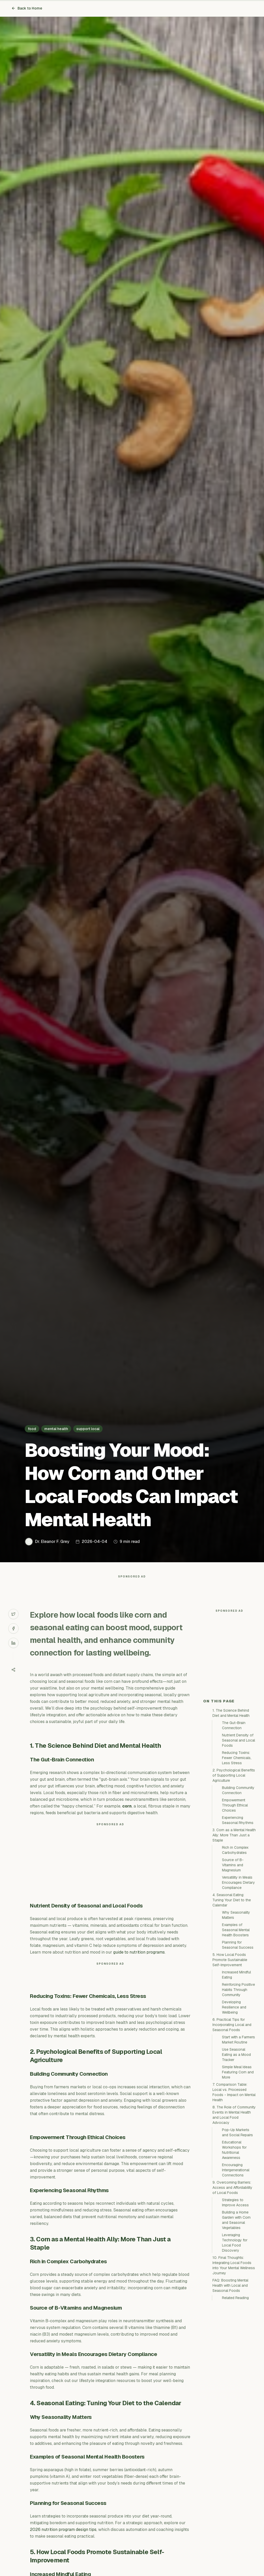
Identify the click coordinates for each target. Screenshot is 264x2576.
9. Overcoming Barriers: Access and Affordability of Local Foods (232, 2280)
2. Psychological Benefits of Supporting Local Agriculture (233, 1867)
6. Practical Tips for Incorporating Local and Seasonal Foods (231, 2117)
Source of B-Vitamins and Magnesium (233, 1957)
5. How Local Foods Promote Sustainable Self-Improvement (229, 2052)
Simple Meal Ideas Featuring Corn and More (238, 2164)
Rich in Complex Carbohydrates (235, 1942)
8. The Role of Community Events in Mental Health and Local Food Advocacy (234, 2207)
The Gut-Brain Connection (233, 1818)
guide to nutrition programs (139, 1962)
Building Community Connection (238, 1883)
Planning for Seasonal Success (237, 2037)
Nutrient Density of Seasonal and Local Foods (238, 1832)
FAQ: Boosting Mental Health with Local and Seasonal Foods (230, 2377)
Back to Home (26, 8)
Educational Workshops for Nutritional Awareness (234, 2242)
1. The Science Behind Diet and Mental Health (231, 1805)
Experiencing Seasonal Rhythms (237, 1913)
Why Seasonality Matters (236, 2007)
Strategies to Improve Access (235, 2295)
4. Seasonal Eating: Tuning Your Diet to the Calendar (231, 1992)
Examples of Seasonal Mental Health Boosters (236, 2022)
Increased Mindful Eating (236, 2067)
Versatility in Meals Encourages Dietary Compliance (238, 1974)
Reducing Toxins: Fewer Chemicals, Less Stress (236, 1850)
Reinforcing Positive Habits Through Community (238, 2082)
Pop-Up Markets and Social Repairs (237, 2225)
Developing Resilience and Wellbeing (234, 2099)
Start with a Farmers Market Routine (238, 2132)
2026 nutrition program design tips (63, 2540)
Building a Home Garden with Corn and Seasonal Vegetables (236, 2312)
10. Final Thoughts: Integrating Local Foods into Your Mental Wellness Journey (233, 2358)
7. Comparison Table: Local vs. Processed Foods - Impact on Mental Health (233, 2185)
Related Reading (235, 2390)
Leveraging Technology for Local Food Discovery (235, 2335)
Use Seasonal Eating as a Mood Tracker (236, 2147)
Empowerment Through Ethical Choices (235, 1897)
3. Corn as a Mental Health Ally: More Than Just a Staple (234, 1927)
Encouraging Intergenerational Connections (235, 2262)
